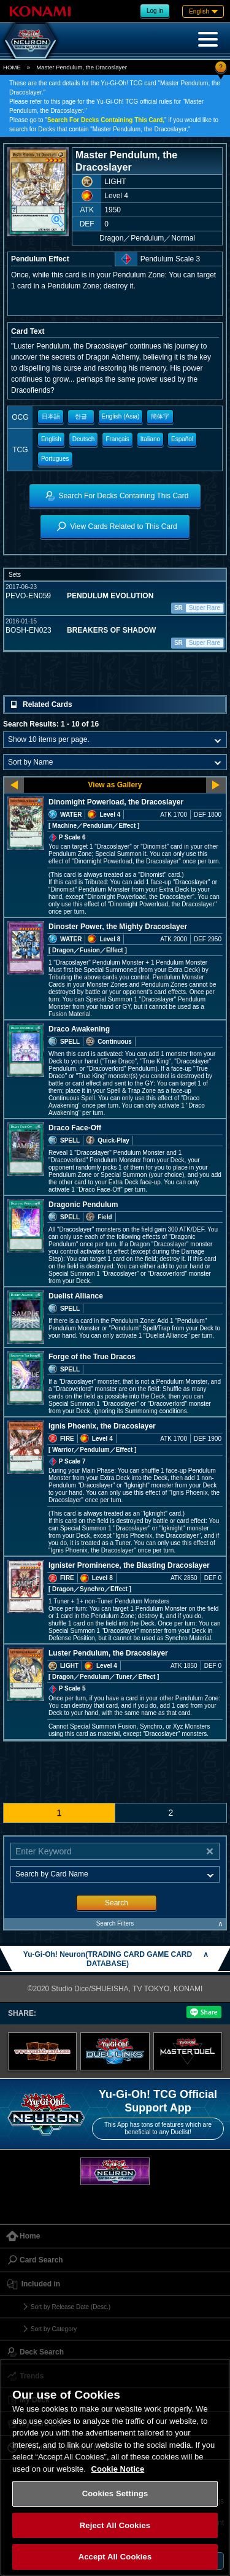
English (51, 439)
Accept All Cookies (115, 2556)
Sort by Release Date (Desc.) (70, 2307)
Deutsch (83, 439)
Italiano (150, 439)
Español (182, 439)
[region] (115, 2467)
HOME (12, 67)
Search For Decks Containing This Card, (105, 120)
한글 (81, 416)
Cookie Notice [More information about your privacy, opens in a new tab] (118, 2469)
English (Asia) (121, 416)
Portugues (55, 458)
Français (117, 439)
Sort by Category (54, 2329)
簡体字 (160, 416)
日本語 (51, 416)
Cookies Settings (115, 2493)
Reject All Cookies (115, 2525)
